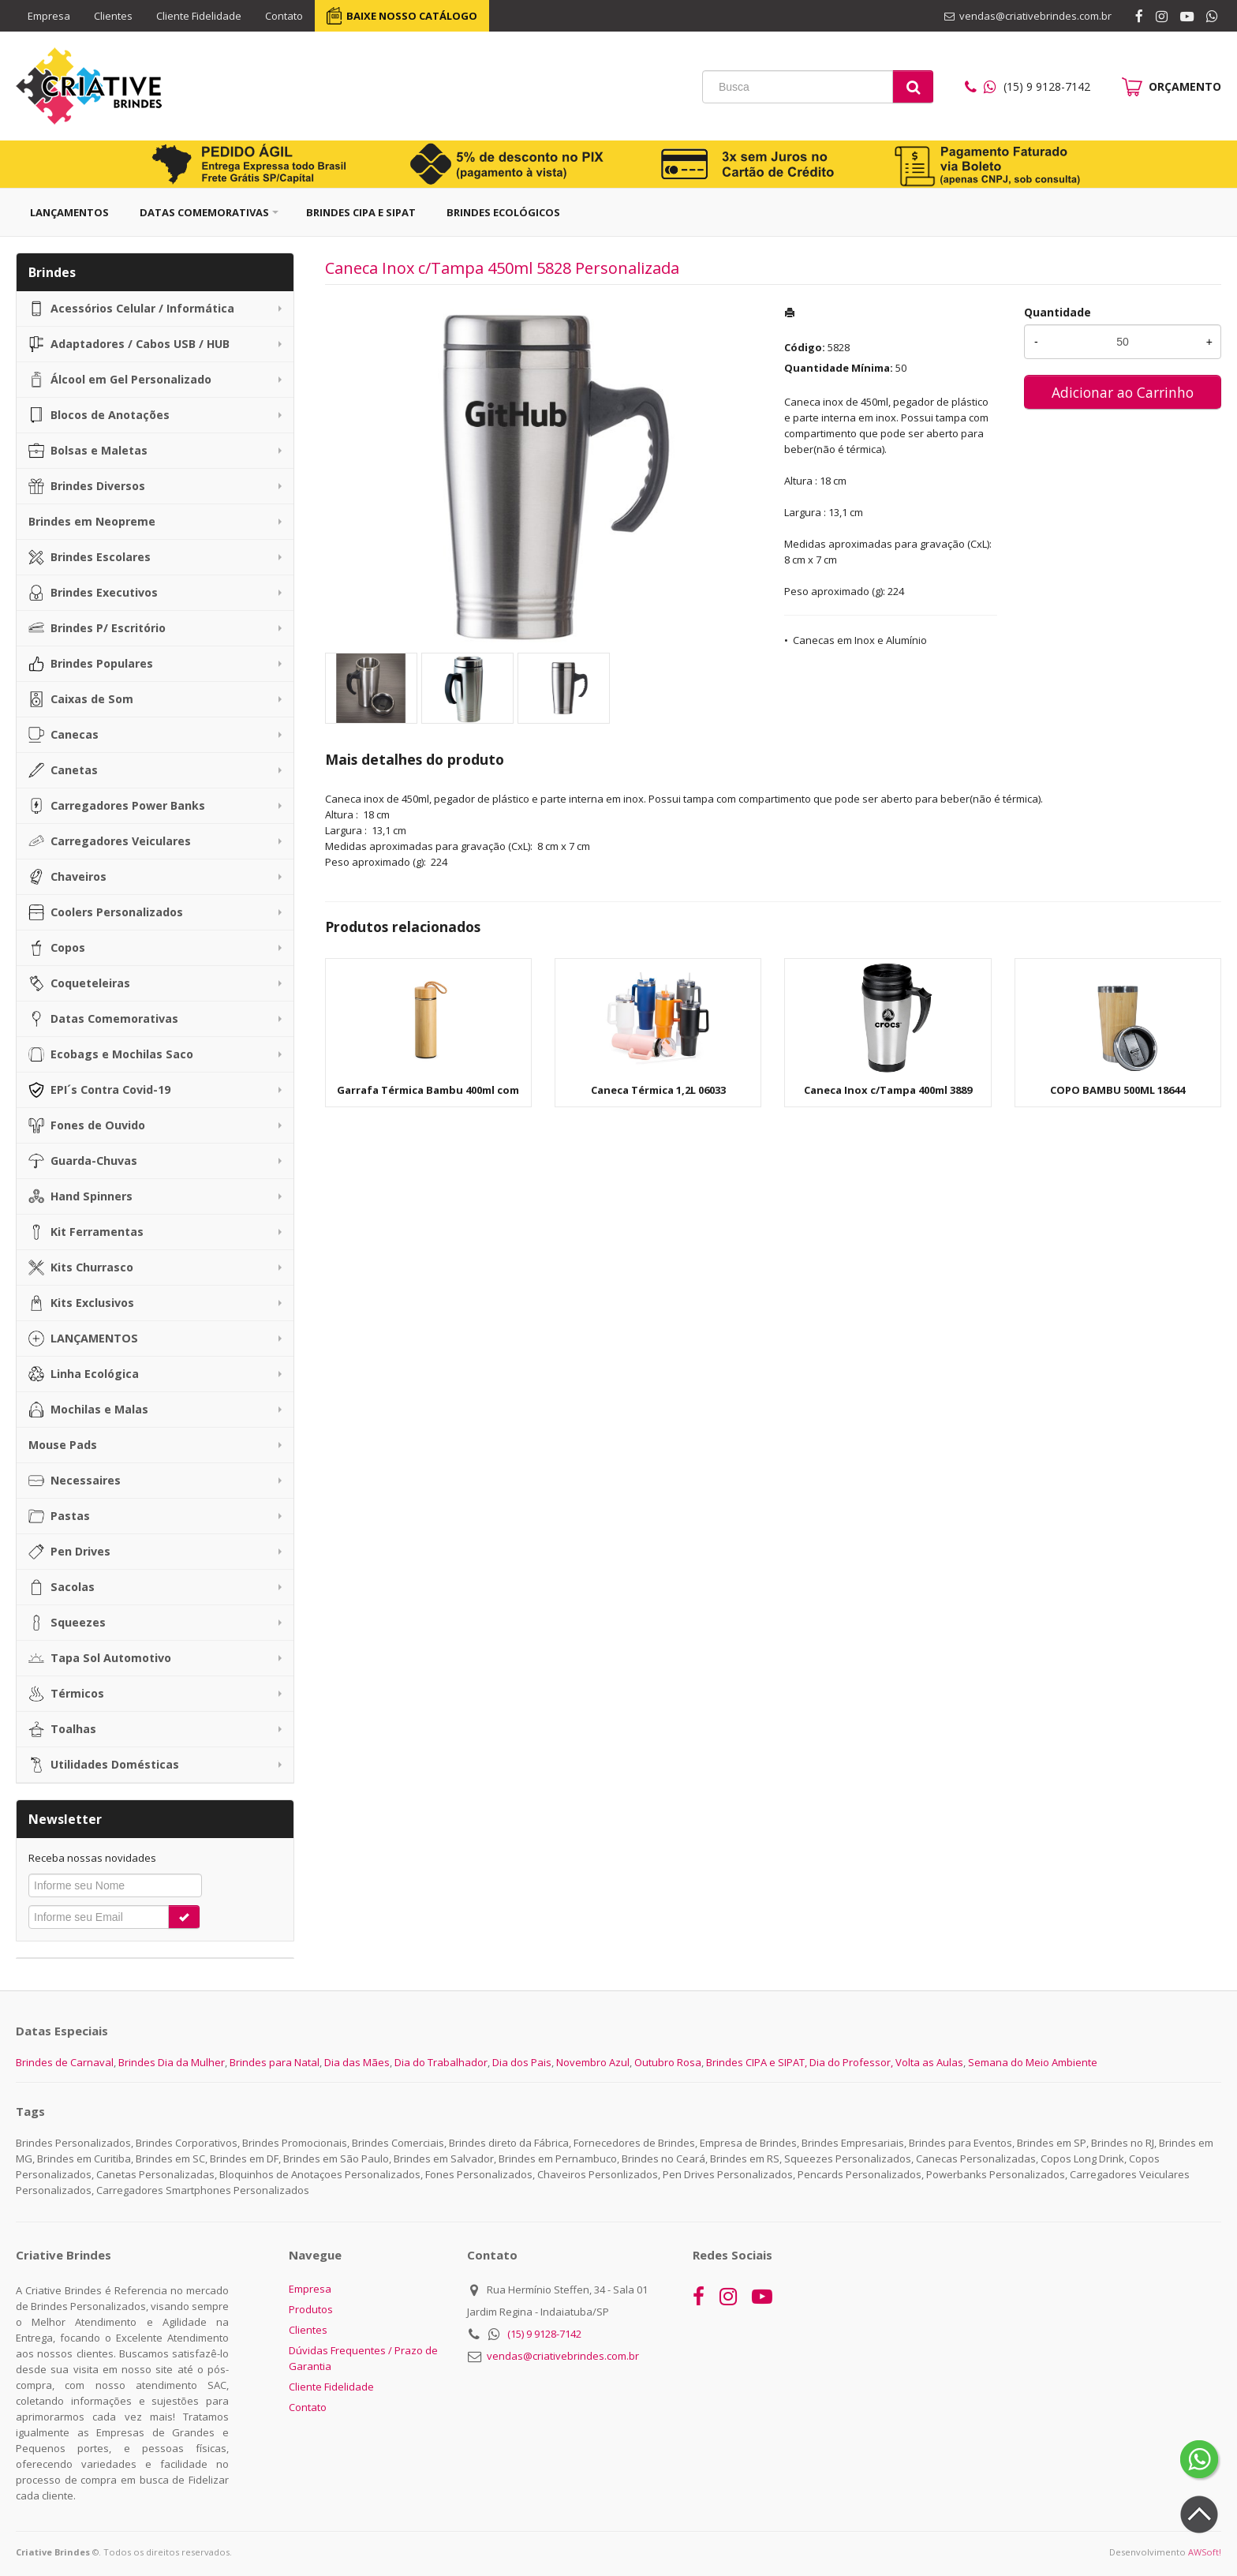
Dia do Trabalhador (441, 2062)
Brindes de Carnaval (65, 2062)
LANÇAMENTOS (83, 1338)
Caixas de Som (80, 699)
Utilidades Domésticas (103, 1765)
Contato (284, 16)
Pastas (59, 1516)
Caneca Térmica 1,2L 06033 (658, 1090)
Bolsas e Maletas (88, 451)
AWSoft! (1204, 2552)
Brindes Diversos (86, 486)
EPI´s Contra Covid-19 (99, 1090)
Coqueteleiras (79, 983)
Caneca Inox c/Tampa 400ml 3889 (888, 1090)
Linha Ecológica (83, 1374)
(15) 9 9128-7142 (544, 2334)
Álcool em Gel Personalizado (119, 380)
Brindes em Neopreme (91, 521)
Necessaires (74, 1480)
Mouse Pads (62, 1444)
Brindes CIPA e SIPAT (361, 212)
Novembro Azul (593, 2062)
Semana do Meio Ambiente (1032, 2062)
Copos (56, 948)
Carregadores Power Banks (116, 806)
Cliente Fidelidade (198, 16)
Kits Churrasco (80, 1267)
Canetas (63, 770)
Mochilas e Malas (88, 1409)
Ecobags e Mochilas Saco (110, 1054)
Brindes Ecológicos (503, 212)
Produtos (311, 2309)
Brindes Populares (90, 664)
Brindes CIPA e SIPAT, (756, 2062)
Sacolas (61, 1587)
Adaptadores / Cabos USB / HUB (129, 344)
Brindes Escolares (89, 557)
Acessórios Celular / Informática (131, 308)
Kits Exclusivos (81, 1303)
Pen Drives (69, 1551)
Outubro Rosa (667, 2062)
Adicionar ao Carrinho (1123, 392)
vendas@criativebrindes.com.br (563, 2356)
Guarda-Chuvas (82, 1161)
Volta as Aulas (929, 2062)
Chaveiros (67, 877)
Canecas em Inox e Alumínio (860, 640)
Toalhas (62, 1729)
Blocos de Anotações (99, 415)
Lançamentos (69, 212)
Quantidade (1057, 312)
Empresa (49, 16)
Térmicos (66, 1694)
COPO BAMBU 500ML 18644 (1117, 1090)
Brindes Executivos (93, 593)
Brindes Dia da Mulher (171, 2062)
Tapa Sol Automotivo (99, 1658)
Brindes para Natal (275, 2062)
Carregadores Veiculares (109, 841)
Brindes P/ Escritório (97, 628)
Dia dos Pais (521, 2062)
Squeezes (67, 1623)
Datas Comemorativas (204, 212)
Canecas (63, 735)
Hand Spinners (80, 1196)
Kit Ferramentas (86, 1232)
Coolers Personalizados (105, 912)
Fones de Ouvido (86, 1125)
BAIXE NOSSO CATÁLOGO (411, 16)
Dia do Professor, (851, 2062)
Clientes (113, 16)
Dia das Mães (357, 2062)
